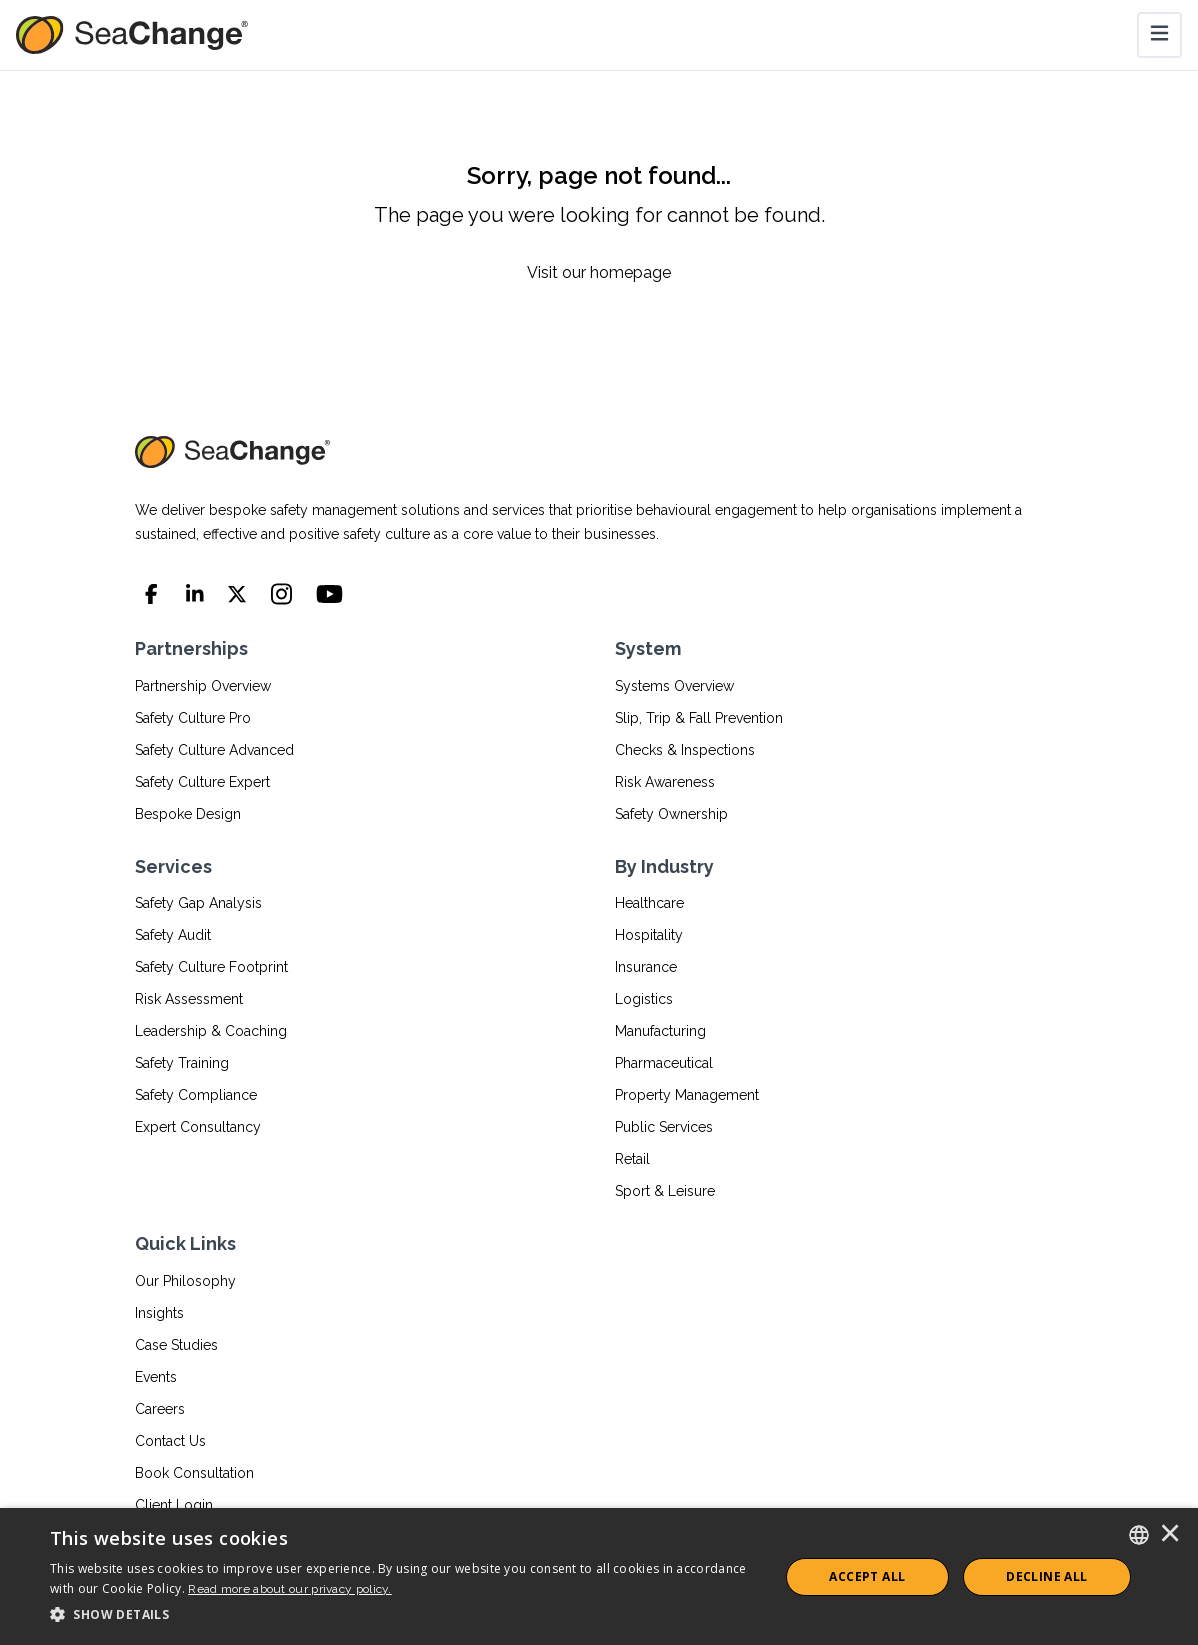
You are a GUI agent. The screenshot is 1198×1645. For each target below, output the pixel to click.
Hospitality (649, 935)
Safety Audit (173, 935)
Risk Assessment (189, 999)
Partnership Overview (203, 686)
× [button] (1170, 1535)
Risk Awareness (665, 782)
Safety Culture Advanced (214, 750)
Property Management (687, 1095)
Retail (632, 1159)
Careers (160, 1409)
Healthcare (649, 903)
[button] (403, 1615)
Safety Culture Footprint (211, 967)
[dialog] (599, 1576)
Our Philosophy (185, 1281)
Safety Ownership (671, 814)
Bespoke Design (188, 814)
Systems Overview (674, 686)
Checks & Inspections (685, 750)
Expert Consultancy (198, 1127)
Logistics (644, 999)
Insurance (646, 967)
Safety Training (182, 1063)
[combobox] (1139, 1535)
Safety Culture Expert (202, 782)
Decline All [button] (1046, 1576)
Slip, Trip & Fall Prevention (699, 718)
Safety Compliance (196, 1095)
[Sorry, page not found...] (599, 223)
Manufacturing (660, 1031)
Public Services (664, 1127)
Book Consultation (194, 1473)
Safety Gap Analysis (198, 903)
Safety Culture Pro (193, 718)
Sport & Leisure (665, 1191)
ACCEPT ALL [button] (867, 1576)
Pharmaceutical (664, 1063)
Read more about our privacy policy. (290, 1589)
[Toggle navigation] (1159, 35)
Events (156, 1377)
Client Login (174, 1505)
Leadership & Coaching (211, 1031)
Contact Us (170, 1441)
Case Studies (176, 1345)
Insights (159, 1313)
